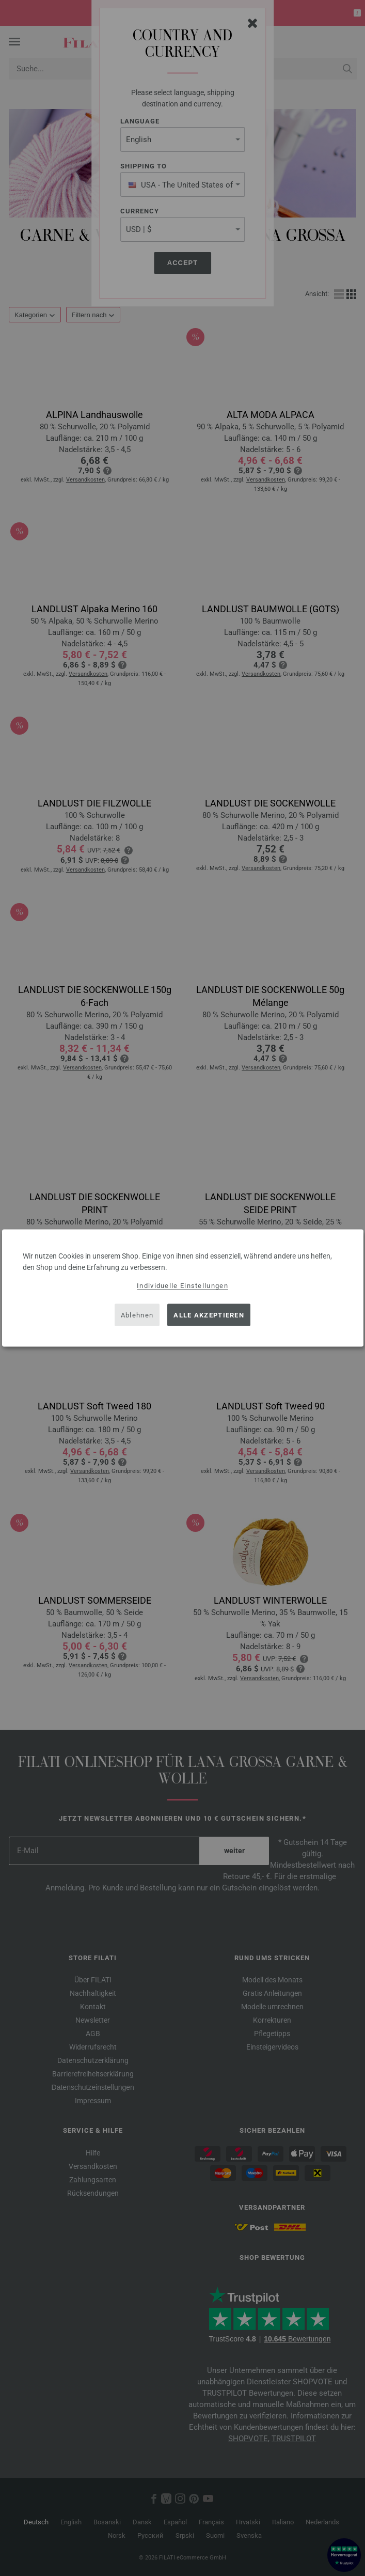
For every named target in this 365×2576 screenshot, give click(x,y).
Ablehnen (137, 1314)
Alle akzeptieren (208, 1314)
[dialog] (182, 1288)
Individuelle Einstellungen (182, 1286)
